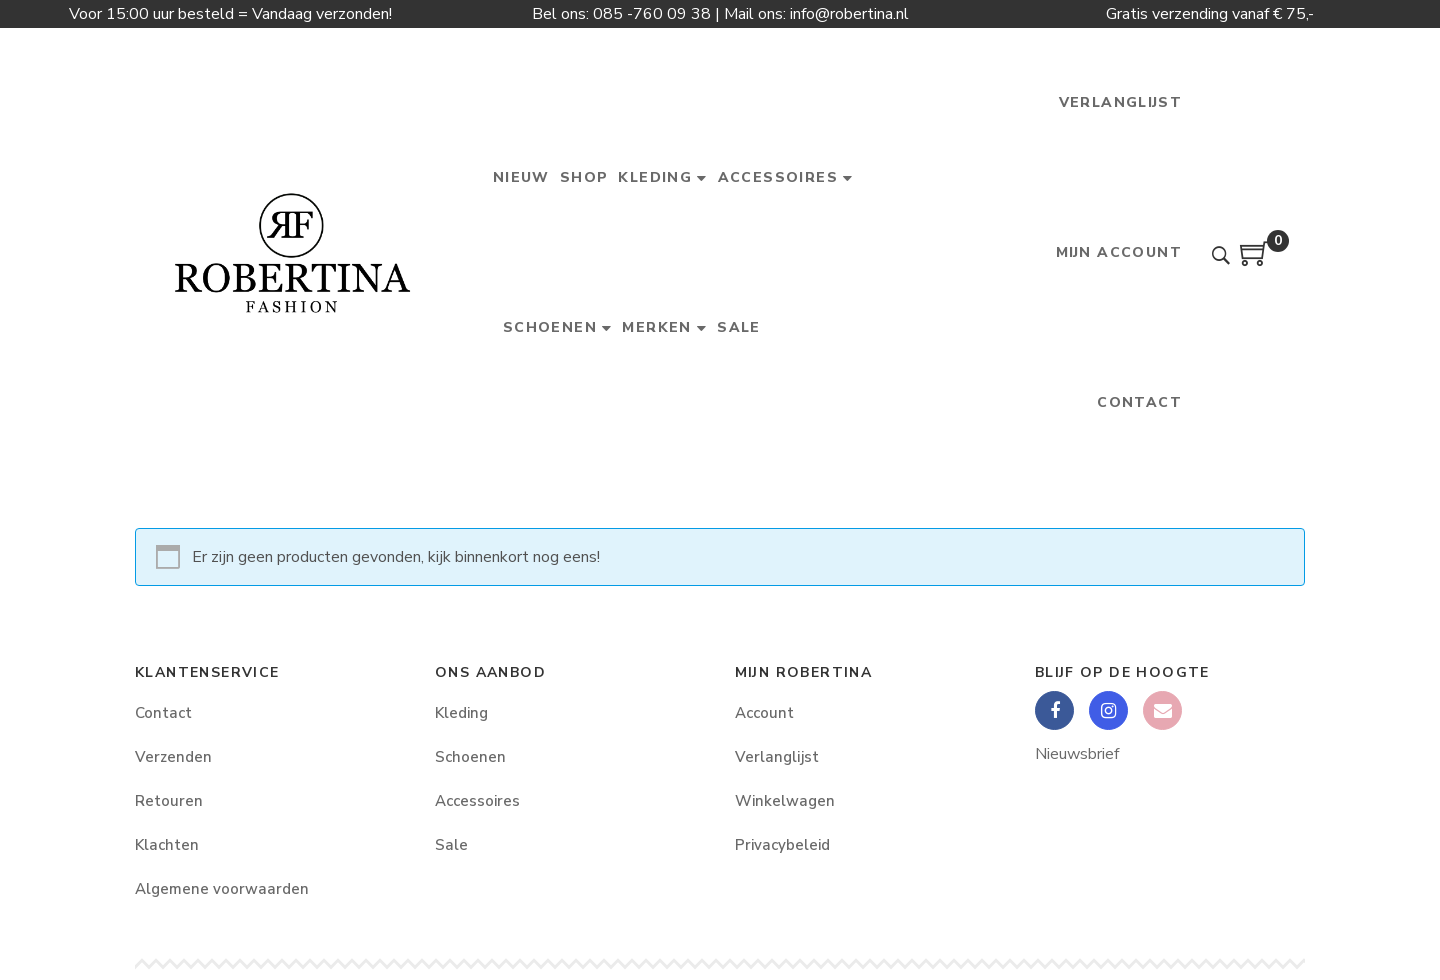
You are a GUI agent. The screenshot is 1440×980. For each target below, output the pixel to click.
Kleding (461, 713)
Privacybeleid (782, 845)
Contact (163, 713)
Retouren (169, 801)
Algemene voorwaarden (222, 889)
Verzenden (173, 757)
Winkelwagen (785, 801)
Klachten (167, 845)
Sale (451, 845)
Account (764, 713)
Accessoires (477, 801)
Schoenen (470, 757)
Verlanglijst (777, 757)
